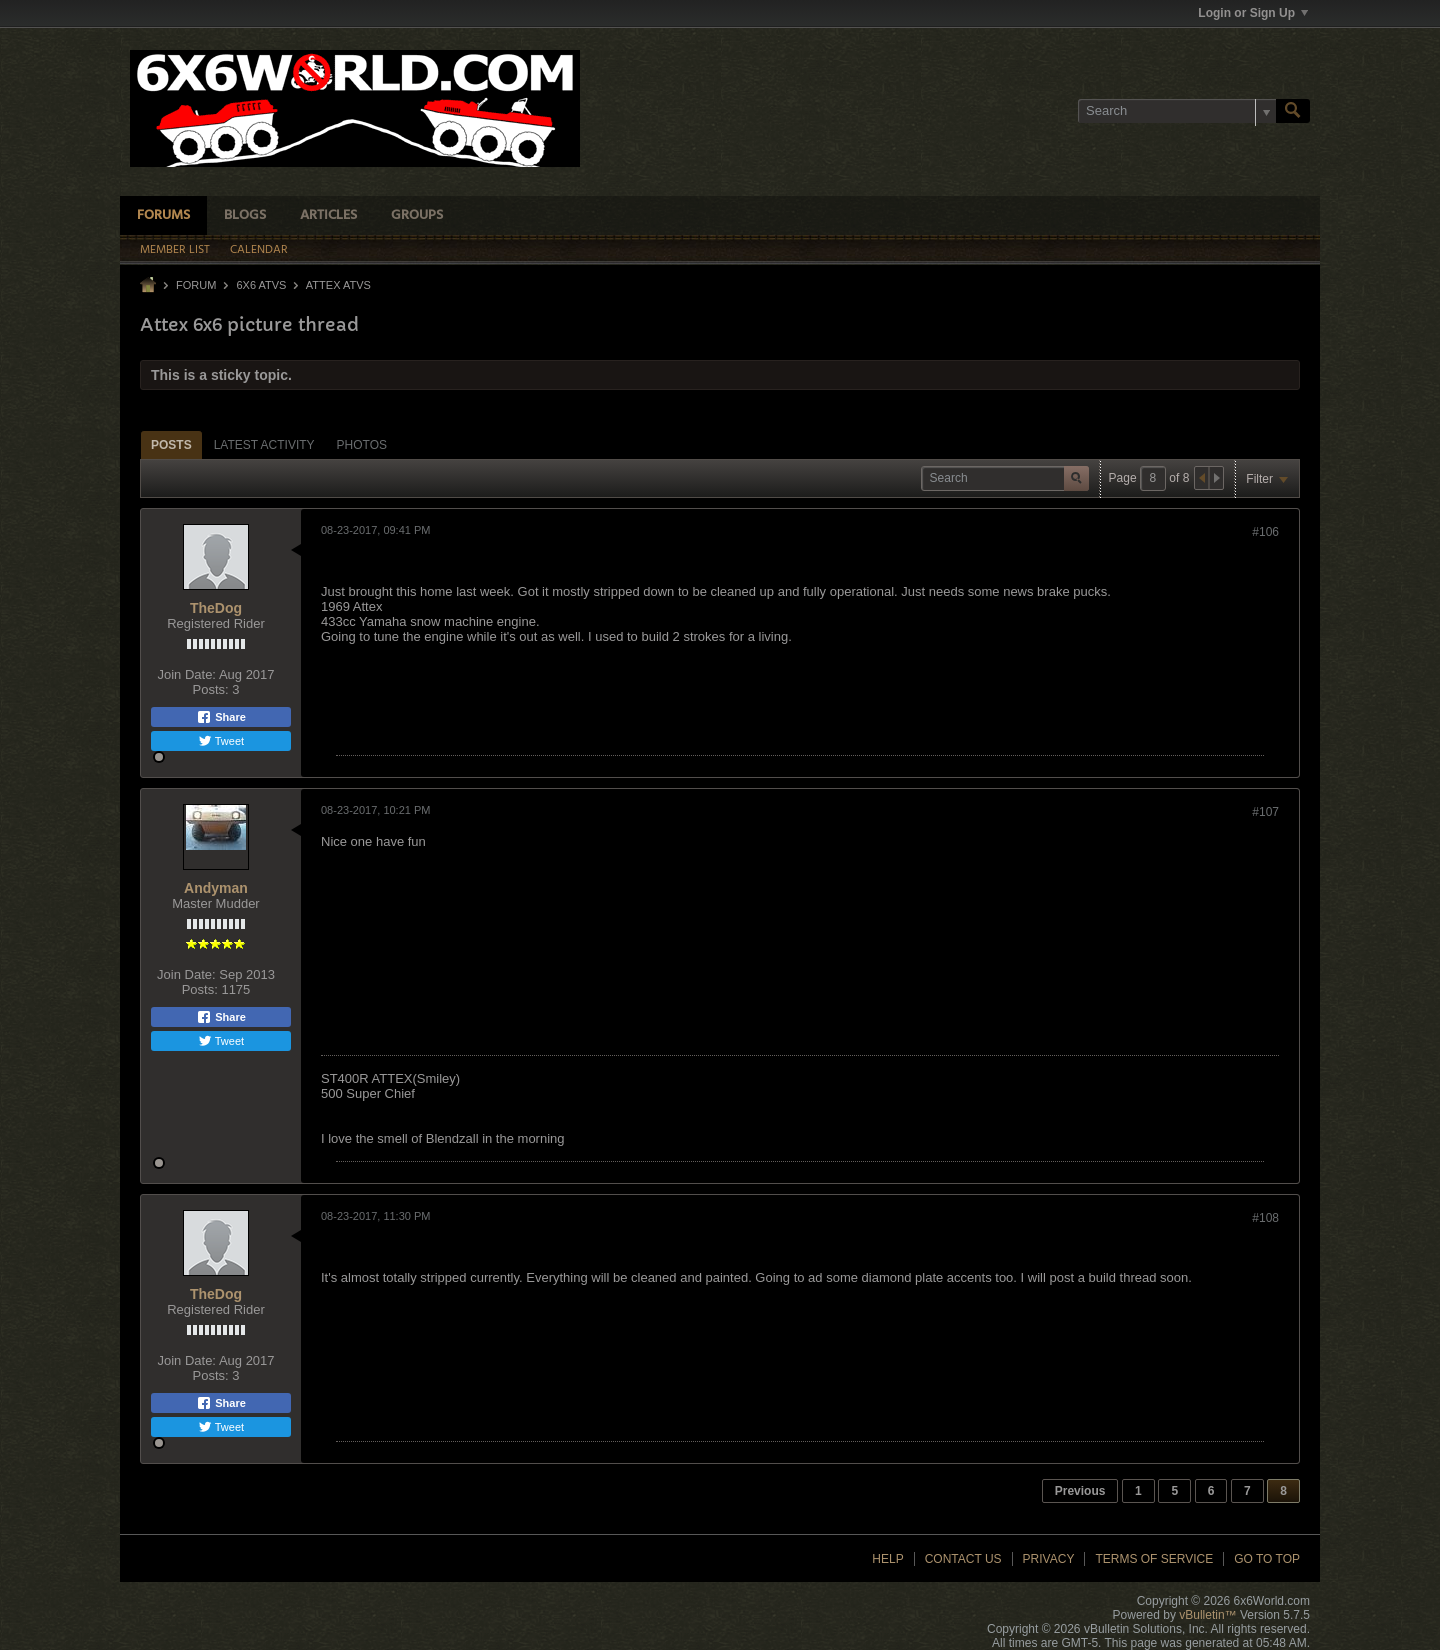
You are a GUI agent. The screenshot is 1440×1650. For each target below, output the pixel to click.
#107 (1265, 812)
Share (221, 717)
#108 (1265, 1218)
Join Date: (186, 674)
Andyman (216, 888)
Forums (163, 215)
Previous (1080, 1491)
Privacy (1049, 1559)
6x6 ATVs (261, 285)
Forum (196, 285)
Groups (417, 215)
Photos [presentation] (362, 445)
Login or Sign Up (1253, 13)
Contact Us (963, 1559)
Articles (328, 215)
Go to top (1267, 1559)
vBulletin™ (1207, 1615)
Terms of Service (1154, 1559)
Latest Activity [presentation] (264, 445)
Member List (175, 250)
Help (887, 1559)
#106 (1265, 532)
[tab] (171, 444)
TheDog (216, 608)
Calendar (259, 250)
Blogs (245, 215)
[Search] (1177, 111)
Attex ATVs (338, 285)
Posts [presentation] (171, 445)
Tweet (221, 741)
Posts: (211, 689)
